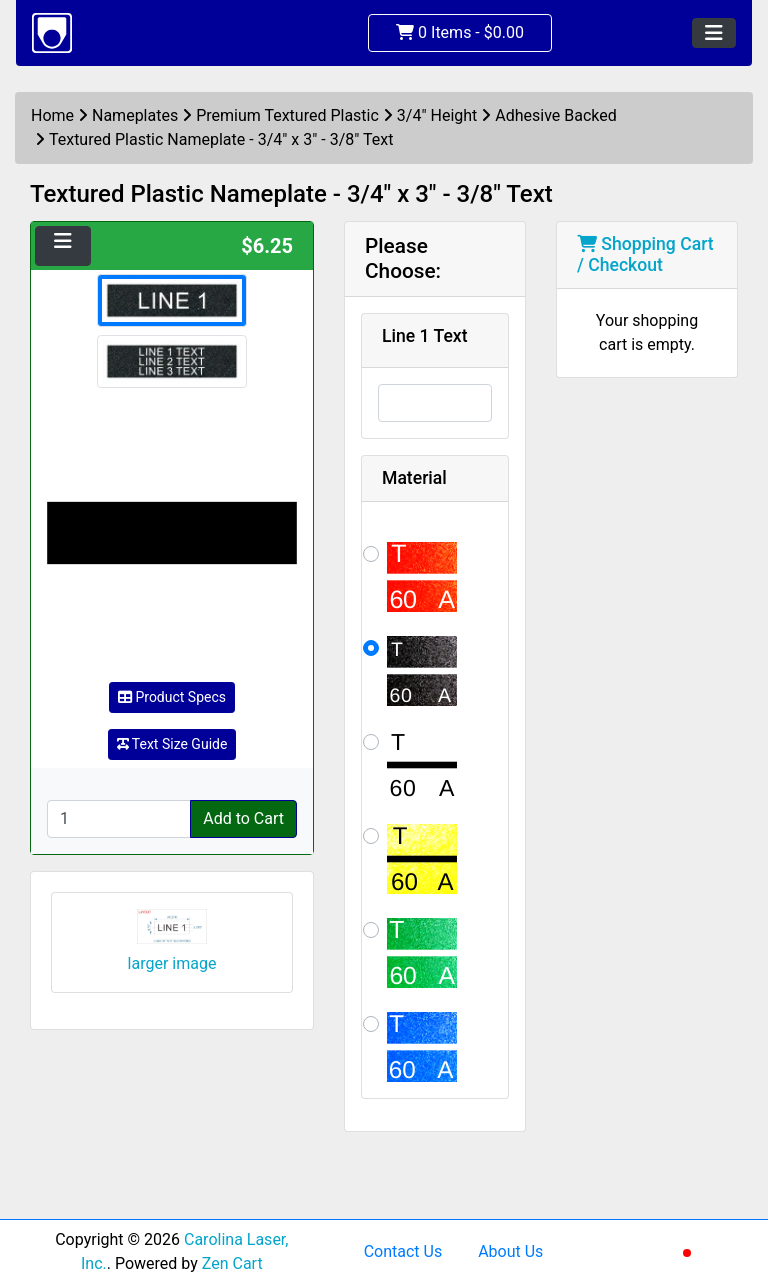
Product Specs (172, 697)
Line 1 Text (425, 336)
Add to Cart (243, 818)
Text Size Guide (172, 744)
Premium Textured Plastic (287, 115)
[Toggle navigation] (714, 33)
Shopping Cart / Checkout (645, 254)
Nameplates (135, 115)
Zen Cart (232, 1263)
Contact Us (403, 1251)
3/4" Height (437, 115)
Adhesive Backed (556, 115)
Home (52, 115)
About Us (510, 1251)
